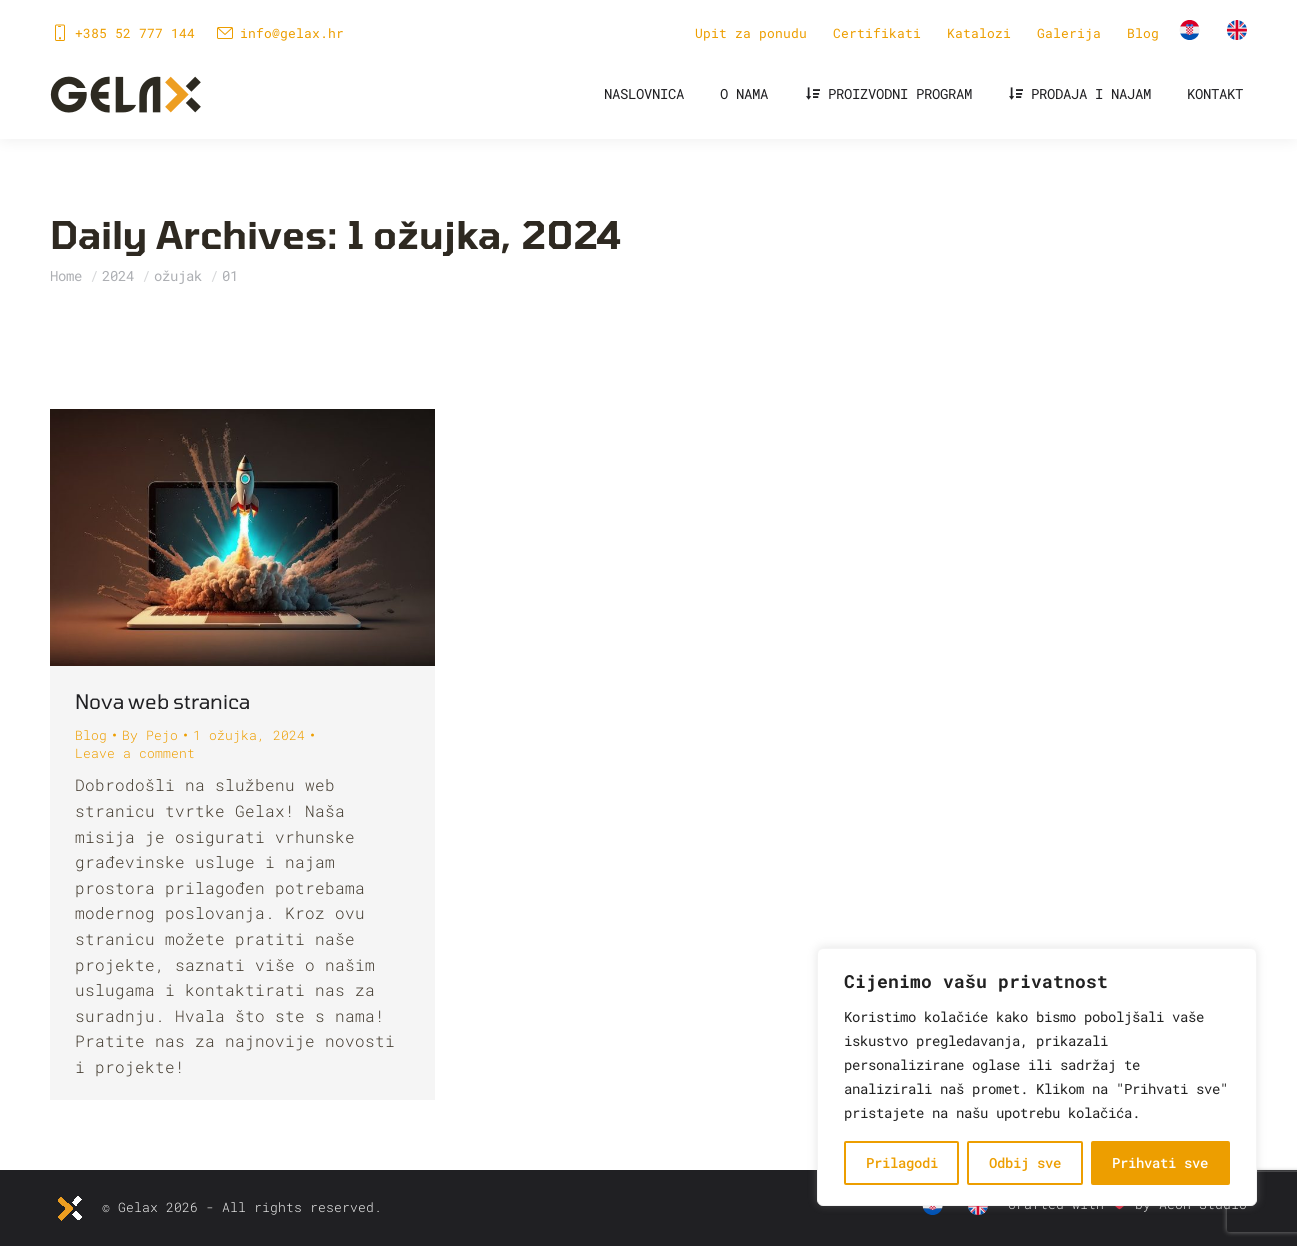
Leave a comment (135, 753)
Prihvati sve (1160, 1162)
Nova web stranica (162, 701)
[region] (1037, 1077)
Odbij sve (1025, 1162)
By (150, 735)
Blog (91, 735)
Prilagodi (902, 1162)
